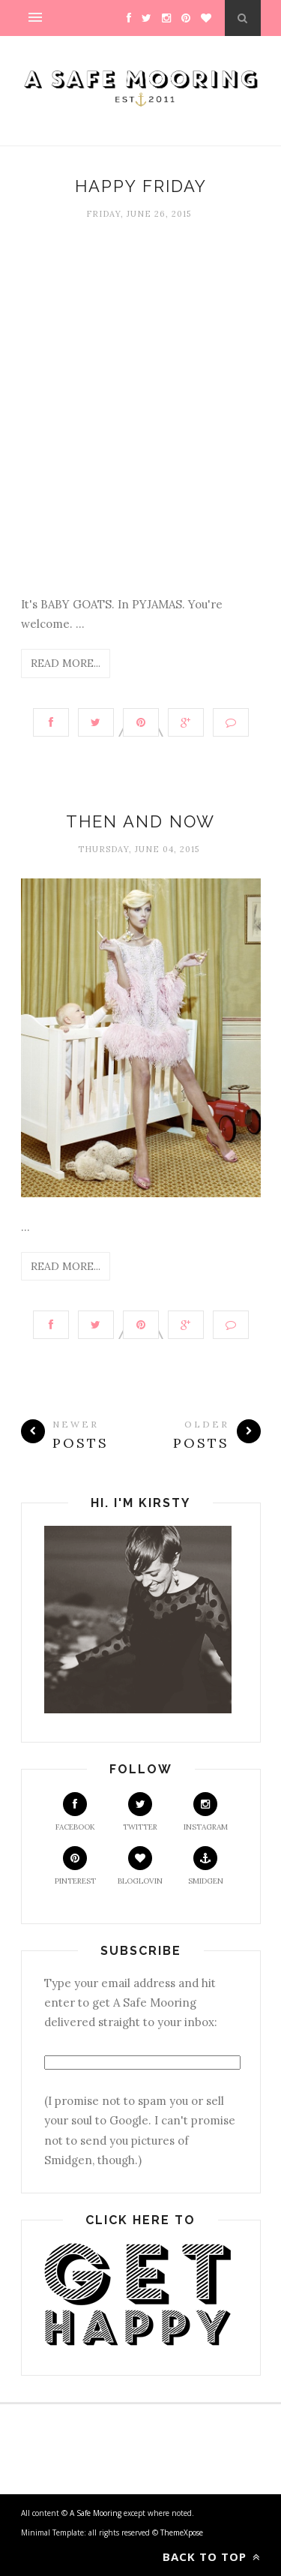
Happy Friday (141, 186)
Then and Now (140, 821)
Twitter (140, 1812)
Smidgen (205, 1866)
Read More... (65, 663)
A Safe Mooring (97, 2513)
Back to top (212, 2556)
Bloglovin (140, 1866)
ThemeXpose (181, 2532)
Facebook (75, 1812)
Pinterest (75, 1866)
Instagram (206, 1812)
